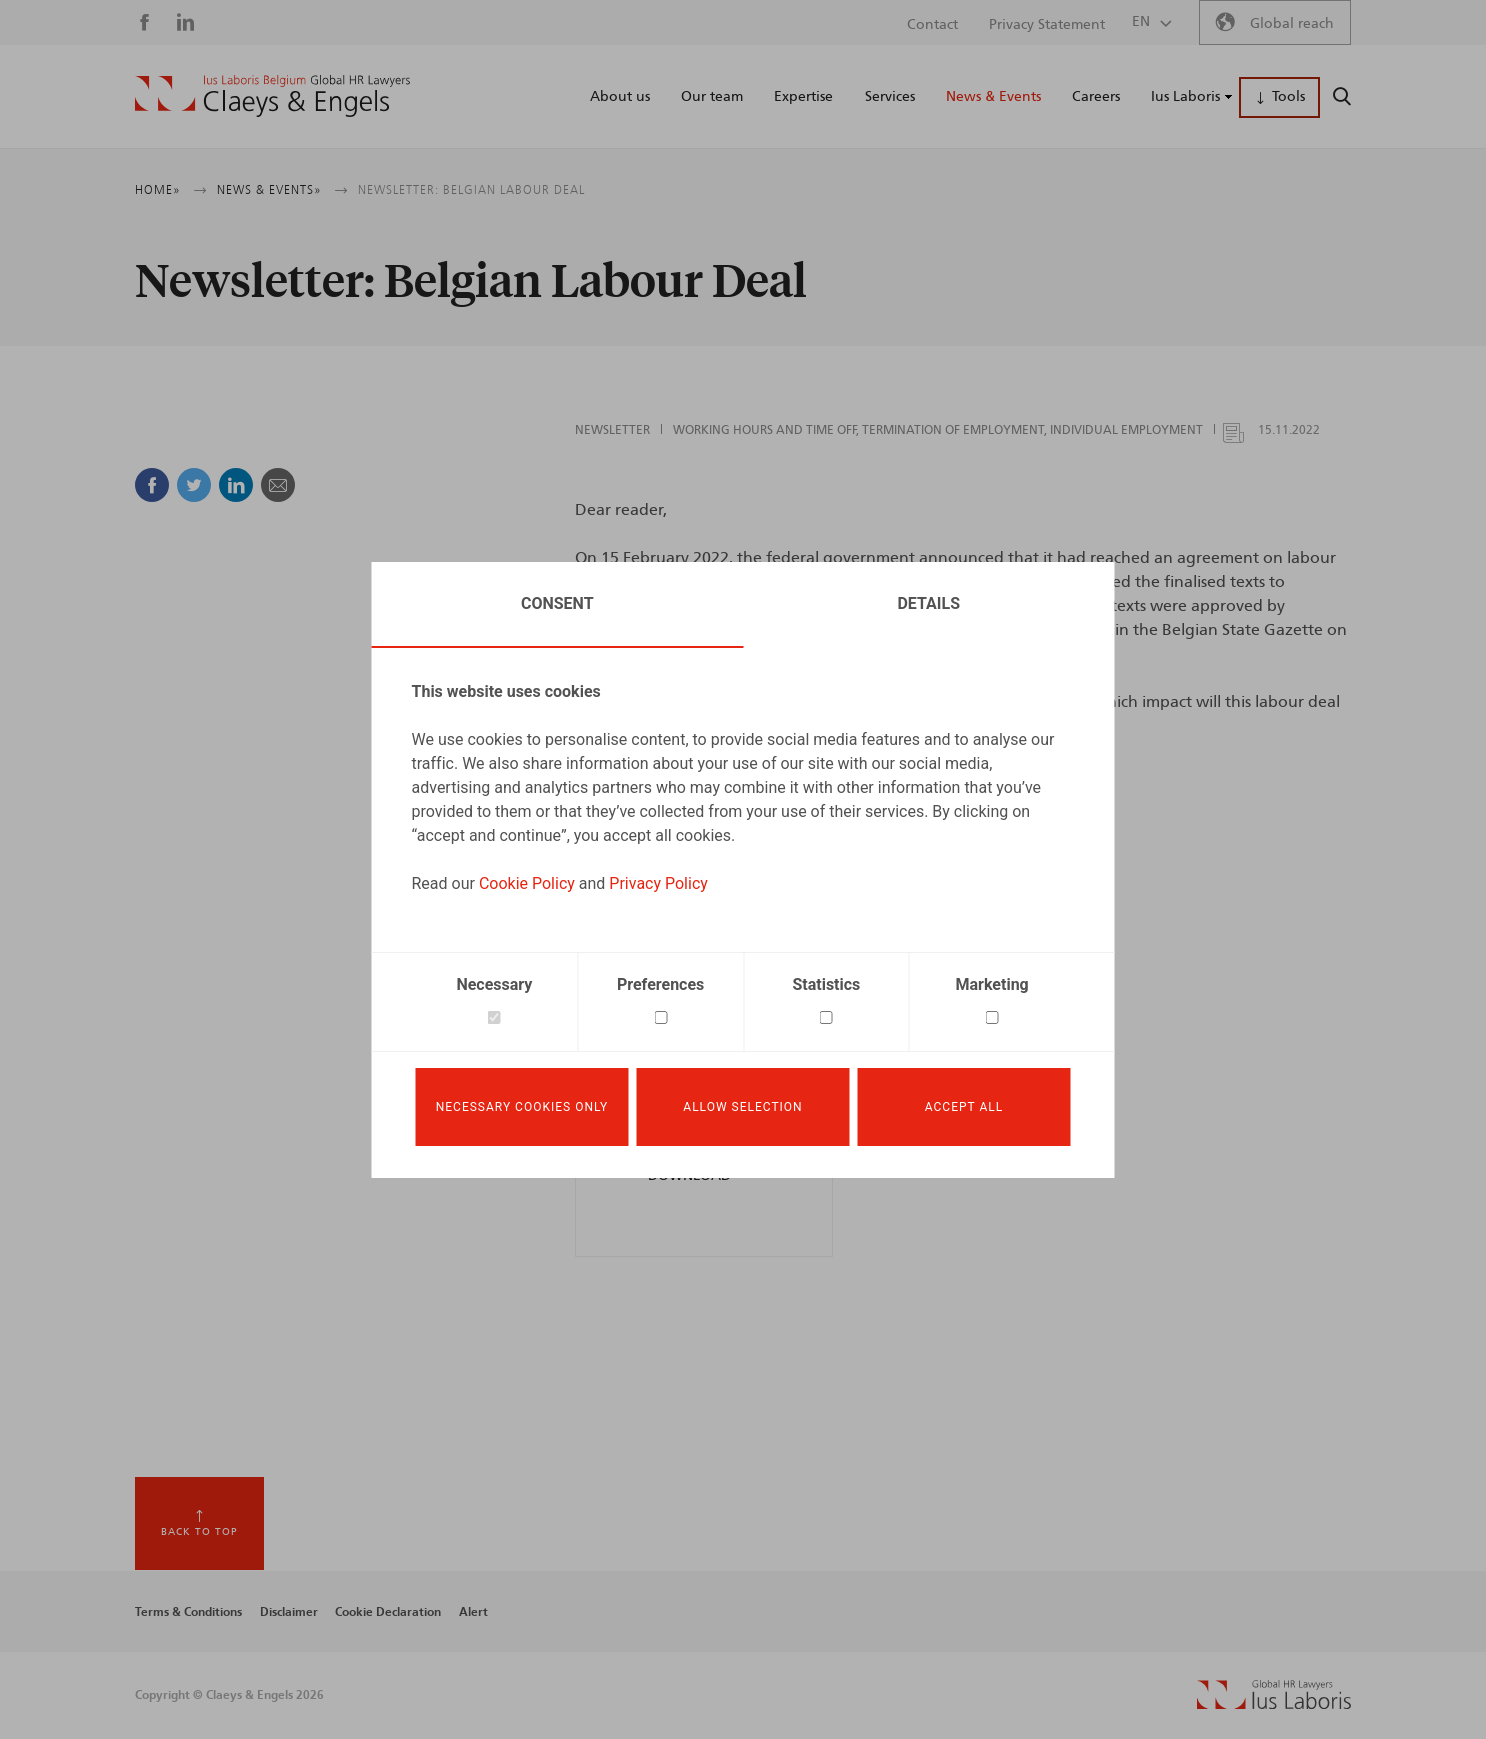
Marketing (992, 984)
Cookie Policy (527, 883)
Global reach (1292, 24)
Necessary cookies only (522, 1107)
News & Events (993, 97)
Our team (712, 97)
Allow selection (742, 1107)
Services (890, 97)
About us (620, 97)
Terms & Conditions (188, 1612)
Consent (557, 603)
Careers (1096, 97)
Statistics (826, 984)
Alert (473, 1612)
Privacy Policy (658, 883)
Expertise (803, 97)
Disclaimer (289, 1612)
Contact (932, 25)
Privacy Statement (1047, 25)
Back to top (199, 1532)
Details (928, 603)
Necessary (494, 984)
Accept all (964, 1107)
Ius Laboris (1185, 97)
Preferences (660, 984)
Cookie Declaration (388, 1612)
